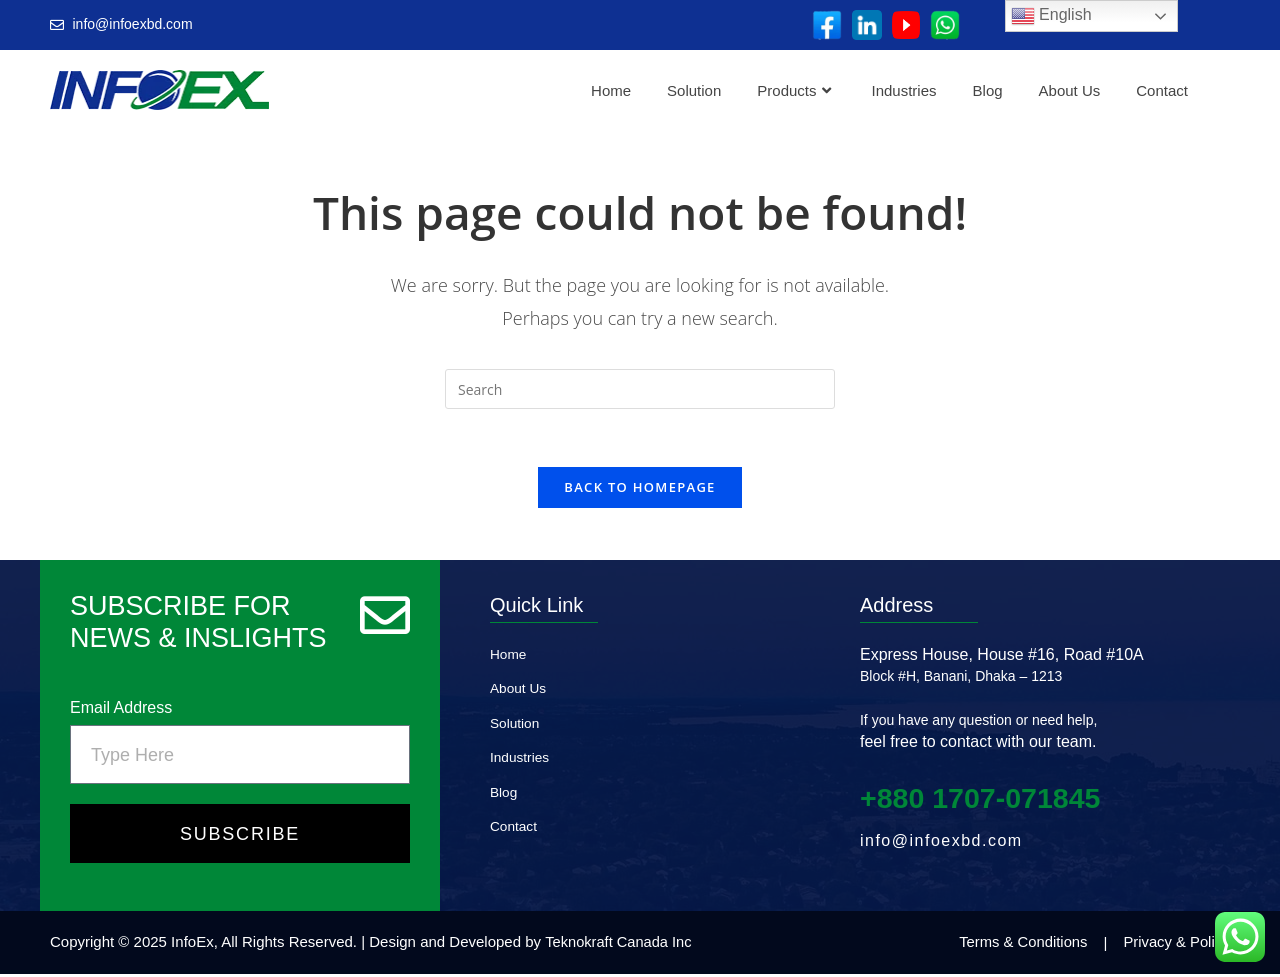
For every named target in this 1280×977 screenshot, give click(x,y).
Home (611, 90)
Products (793, 90)
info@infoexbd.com (941, 843)
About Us (1070, 90)
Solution (694, 90)
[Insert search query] (640, 389)
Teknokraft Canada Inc (620, 945)
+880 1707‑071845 (986, 800)
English (1051, 16)
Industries (904, 90)
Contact (1162, 90)
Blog (988, 90)
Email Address (121, 710)
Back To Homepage (639, 490)
